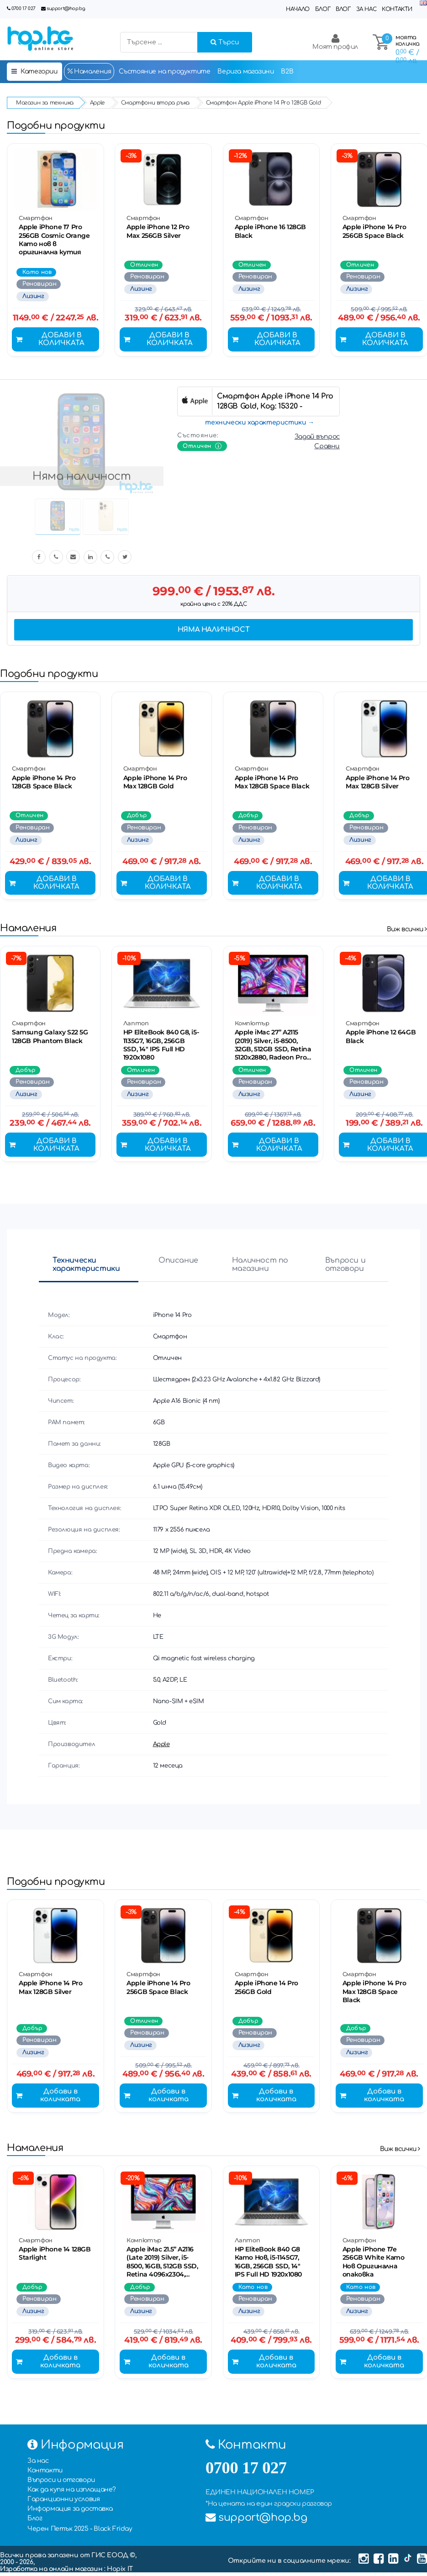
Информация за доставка (69, 2512)
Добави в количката (50, 340)
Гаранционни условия (63, 2502)
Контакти (397, 9)
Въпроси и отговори (345, 1267)
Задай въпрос (317, 438)
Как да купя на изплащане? (71, 2493)
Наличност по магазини (260, 1267)
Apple (161, 1746)
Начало (298, 9)
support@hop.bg (66, 8)
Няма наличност (213, 631)
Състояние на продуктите (165, 71)
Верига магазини (245, 71)
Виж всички (407, 931)
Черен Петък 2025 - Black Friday (79, 2532)
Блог (322, 9)
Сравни (327, 447)
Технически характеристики (86, 1267)
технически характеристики (255, 423)
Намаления (89, 71)
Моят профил (335, 41)
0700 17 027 (23, 8)
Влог (343, 9)
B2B (287, 71)
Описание (178, 1263)
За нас (366, 9)
